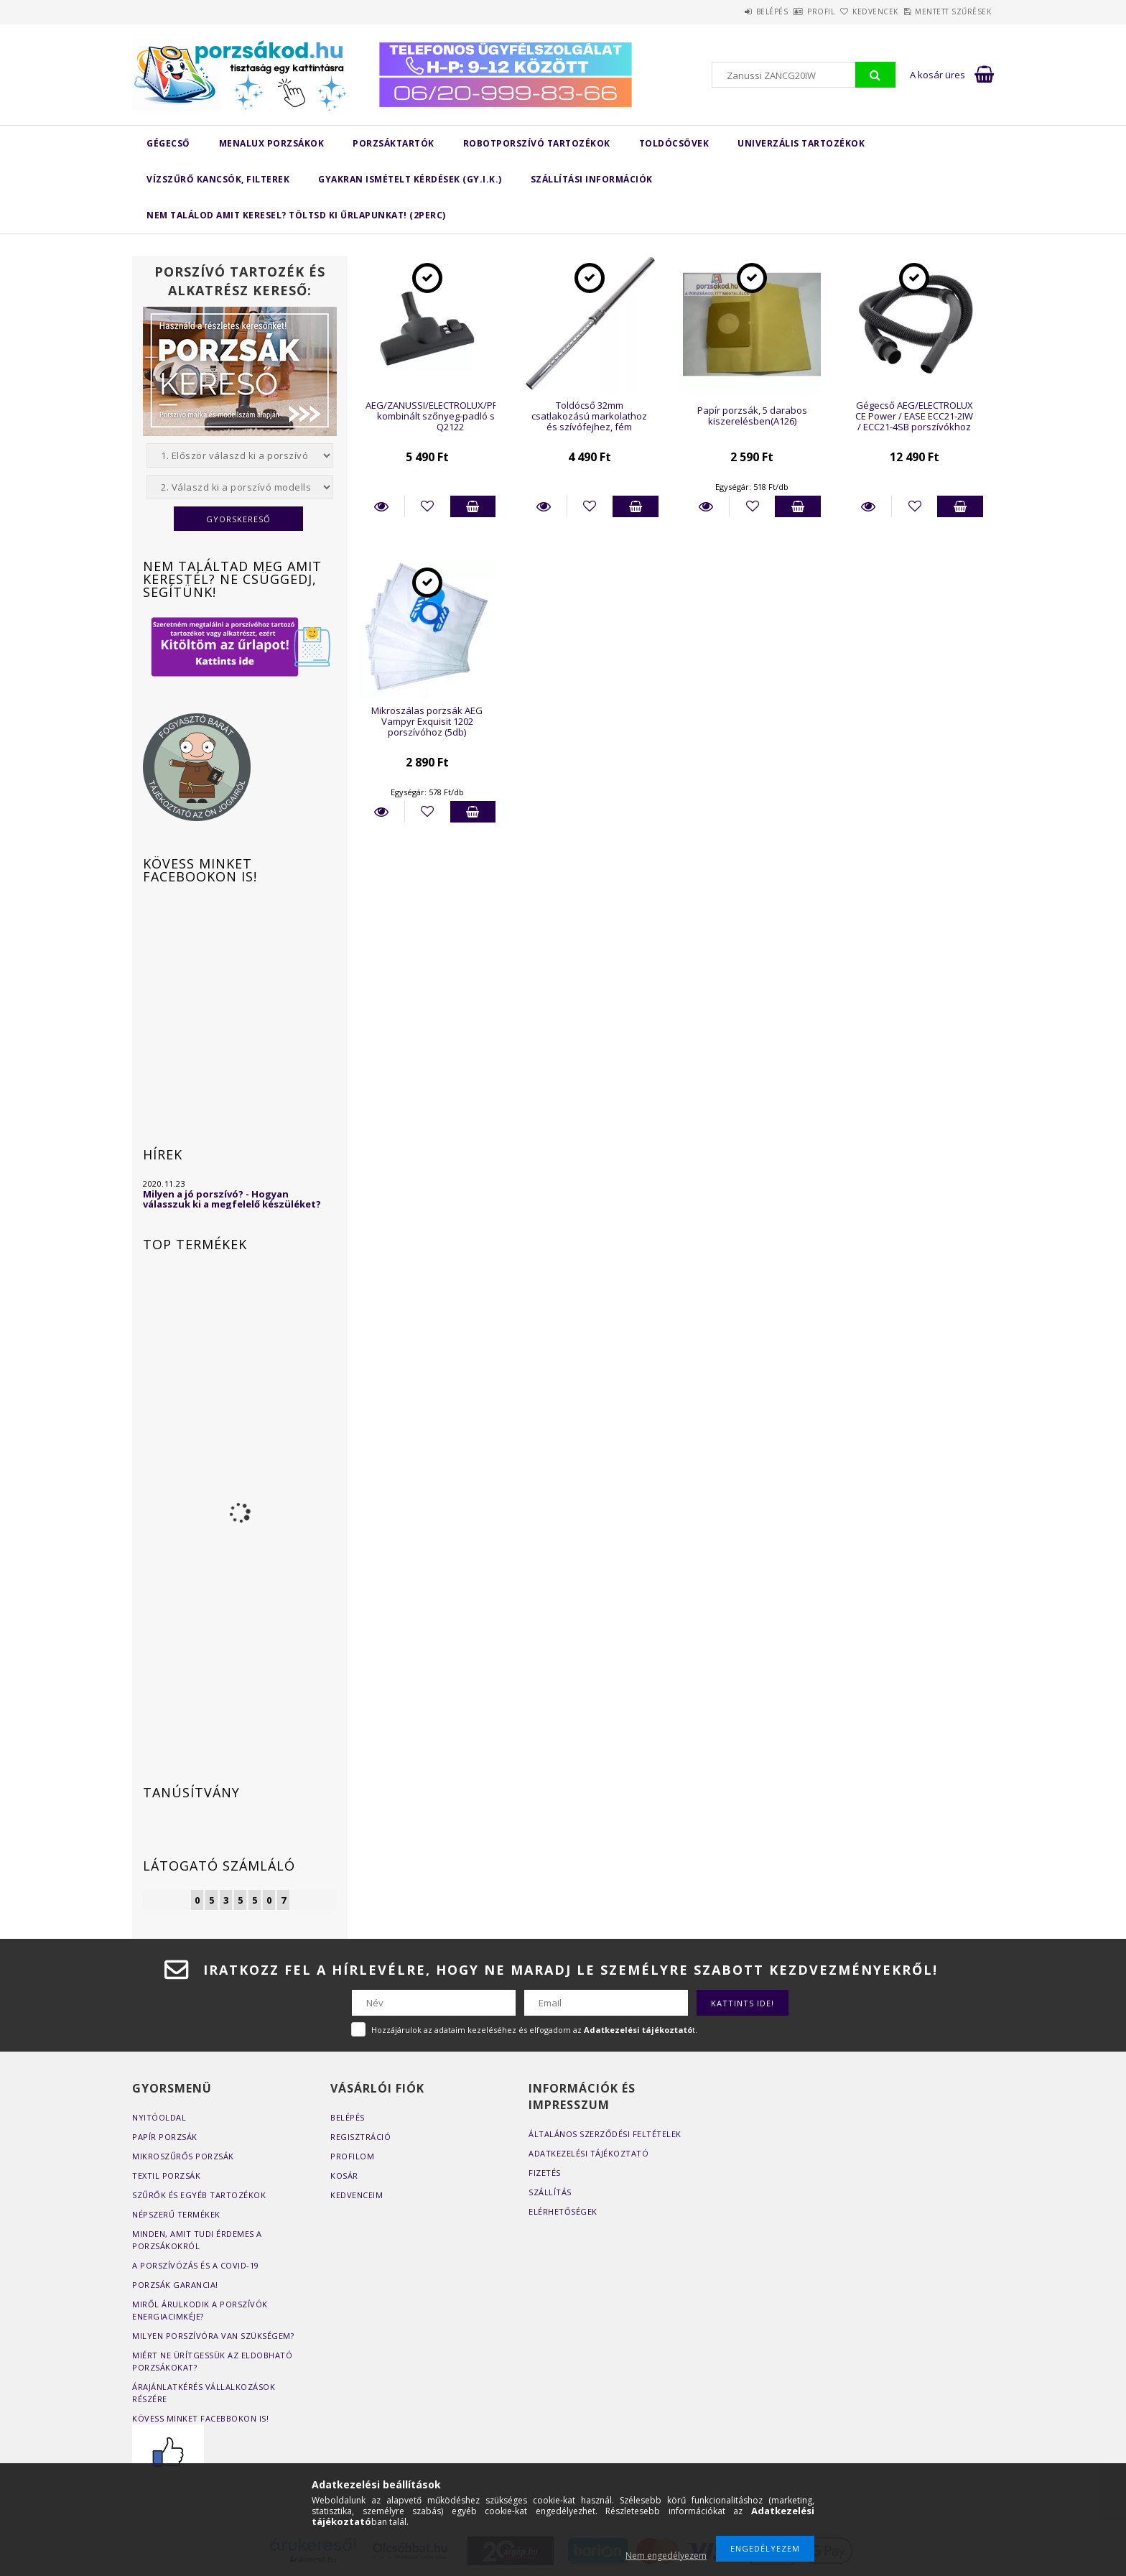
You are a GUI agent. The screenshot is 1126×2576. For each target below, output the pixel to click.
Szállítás (550, 2192)
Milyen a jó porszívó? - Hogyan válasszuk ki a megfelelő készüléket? (232, 1199)
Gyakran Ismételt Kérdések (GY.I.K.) (410, 179)
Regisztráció (360, 2136)
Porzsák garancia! (175, 2284)
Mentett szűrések (945, 11)
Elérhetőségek (563, 2211)
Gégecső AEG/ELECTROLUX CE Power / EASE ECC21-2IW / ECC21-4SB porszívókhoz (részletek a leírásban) (914, 421)
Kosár (344, 2175)
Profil (781, 11)
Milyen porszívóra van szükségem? (213, 2335)
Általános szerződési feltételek (605, 2133)
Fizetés (545, 2172)
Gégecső (168, 143)
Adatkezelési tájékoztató (588, 2153)
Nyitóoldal (159, 2117)
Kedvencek (852, 11)
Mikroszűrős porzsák (183, 2156)
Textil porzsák (166, 2175)
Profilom (352, 2156)
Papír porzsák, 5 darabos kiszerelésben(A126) (752, 415)
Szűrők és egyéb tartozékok (199, 2195)
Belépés (716, 11)
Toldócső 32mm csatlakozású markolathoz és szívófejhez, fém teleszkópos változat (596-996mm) (589, 427)
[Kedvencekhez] (427, 506)
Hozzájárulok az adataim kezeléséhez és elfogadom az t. (534, 2029)
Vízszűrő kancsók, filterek (217, 179)
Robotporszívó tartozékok (536, 143)
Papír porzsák (164, 2136)
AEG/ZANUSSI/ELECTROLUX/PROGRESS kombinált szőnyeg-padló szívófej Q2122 (450, 416)
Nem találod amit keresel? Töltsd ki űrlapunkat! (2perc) (296, 215)
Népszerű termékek (176, 2214)
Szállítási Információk (592, 179)
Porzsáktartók (393, 143)
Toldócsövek (674, 143)
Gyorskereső (238, 519)
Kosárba (473, 506)
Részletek (381, 506)
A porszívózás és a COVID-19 (195, 2265)
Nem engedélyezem (666, 2555)
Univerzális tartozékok (801, 143)
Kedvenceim (356, 2195)
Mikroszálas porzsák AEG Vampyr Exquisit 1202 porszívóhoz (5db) (427, 721)
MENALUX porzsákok (272, 143)
